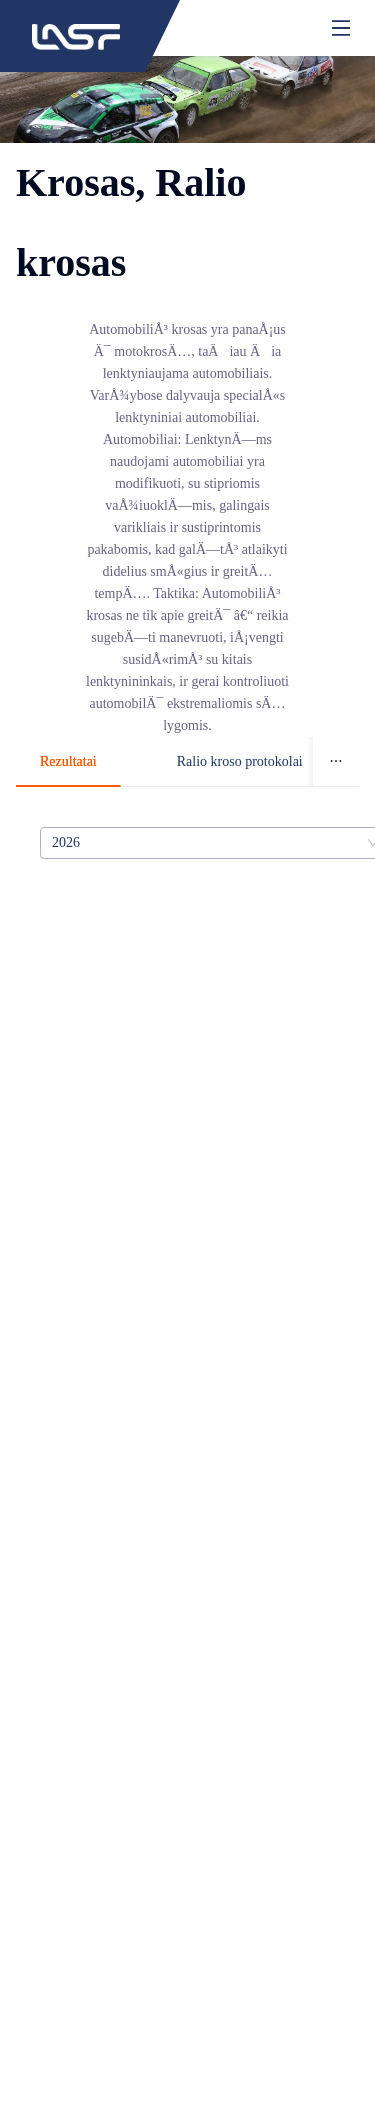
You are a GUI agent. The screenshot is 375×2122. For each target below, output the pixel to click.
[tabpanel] (187, 843)
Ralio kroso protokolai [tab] (240, 761)
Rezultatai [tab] (68, 761)
